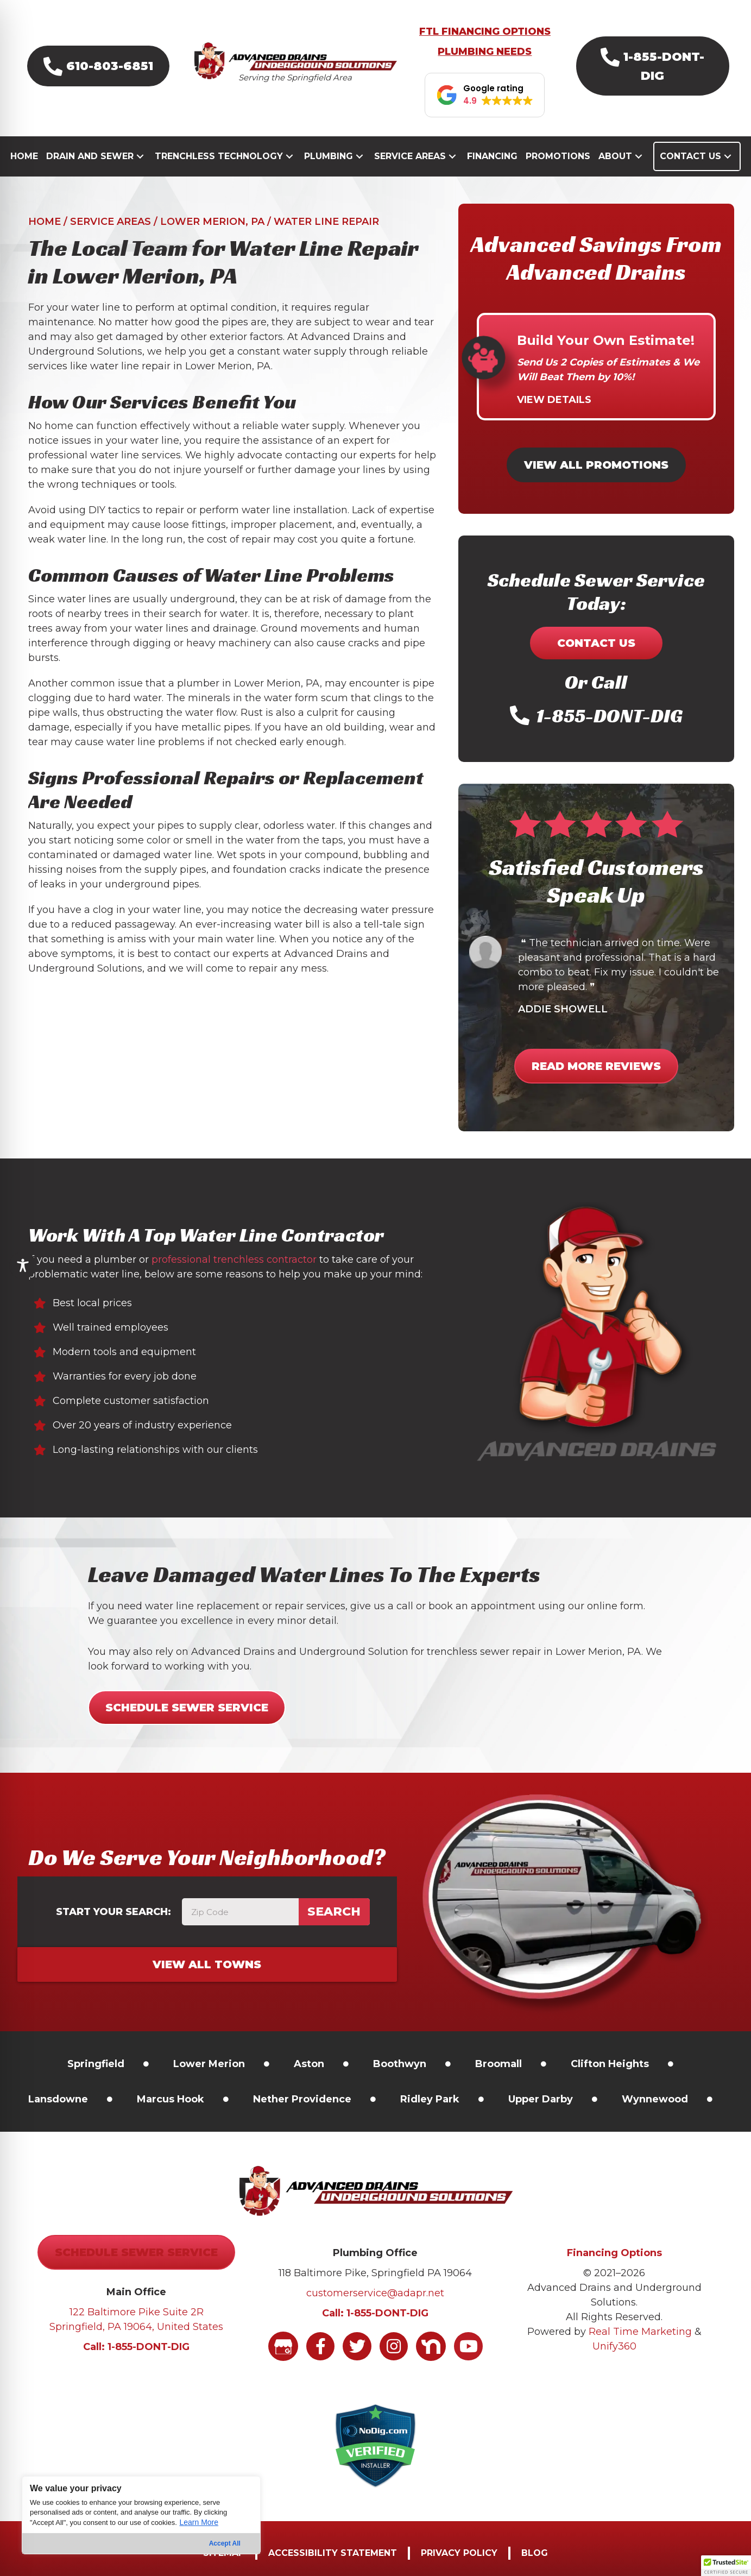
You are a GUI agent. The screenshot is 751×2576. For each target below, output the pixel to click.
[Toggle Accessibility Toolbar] (22, 1265)
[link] (95, 2064)
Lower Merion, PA (212, 222)
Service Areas (110, 222)
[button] (98, 66)
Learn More (198, 2522)
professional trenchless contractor (234, 1259)
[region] (141, 2515)
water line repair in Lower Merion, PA (180, 366)
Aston (309, 2064)
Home (44, 222)
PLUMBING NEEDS (485, 52)
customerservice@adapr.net (375, 2293)
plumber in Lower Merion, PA (248, 683)
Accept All (225, 2543)
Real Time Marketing (640, 2332)
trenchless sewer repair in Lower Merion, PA (534, 1652)
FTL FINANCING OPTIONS (485, 31)
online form (615, 1606)
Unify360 (614, 2346)
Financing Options (614, 2253)
